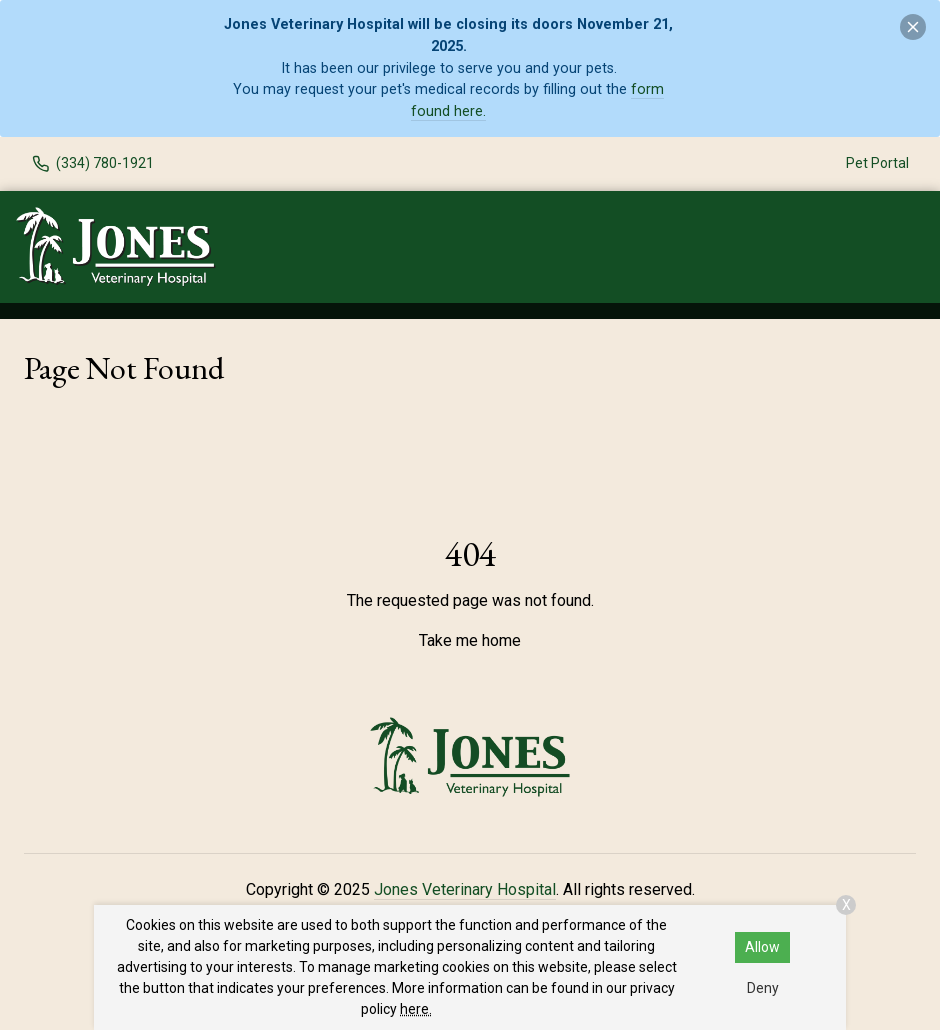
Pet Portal (877, 163)
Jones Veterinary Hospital (465, 889)
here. (416, 1009)
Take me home (470, 640)
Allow (762, 947)
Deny (763, 988)
